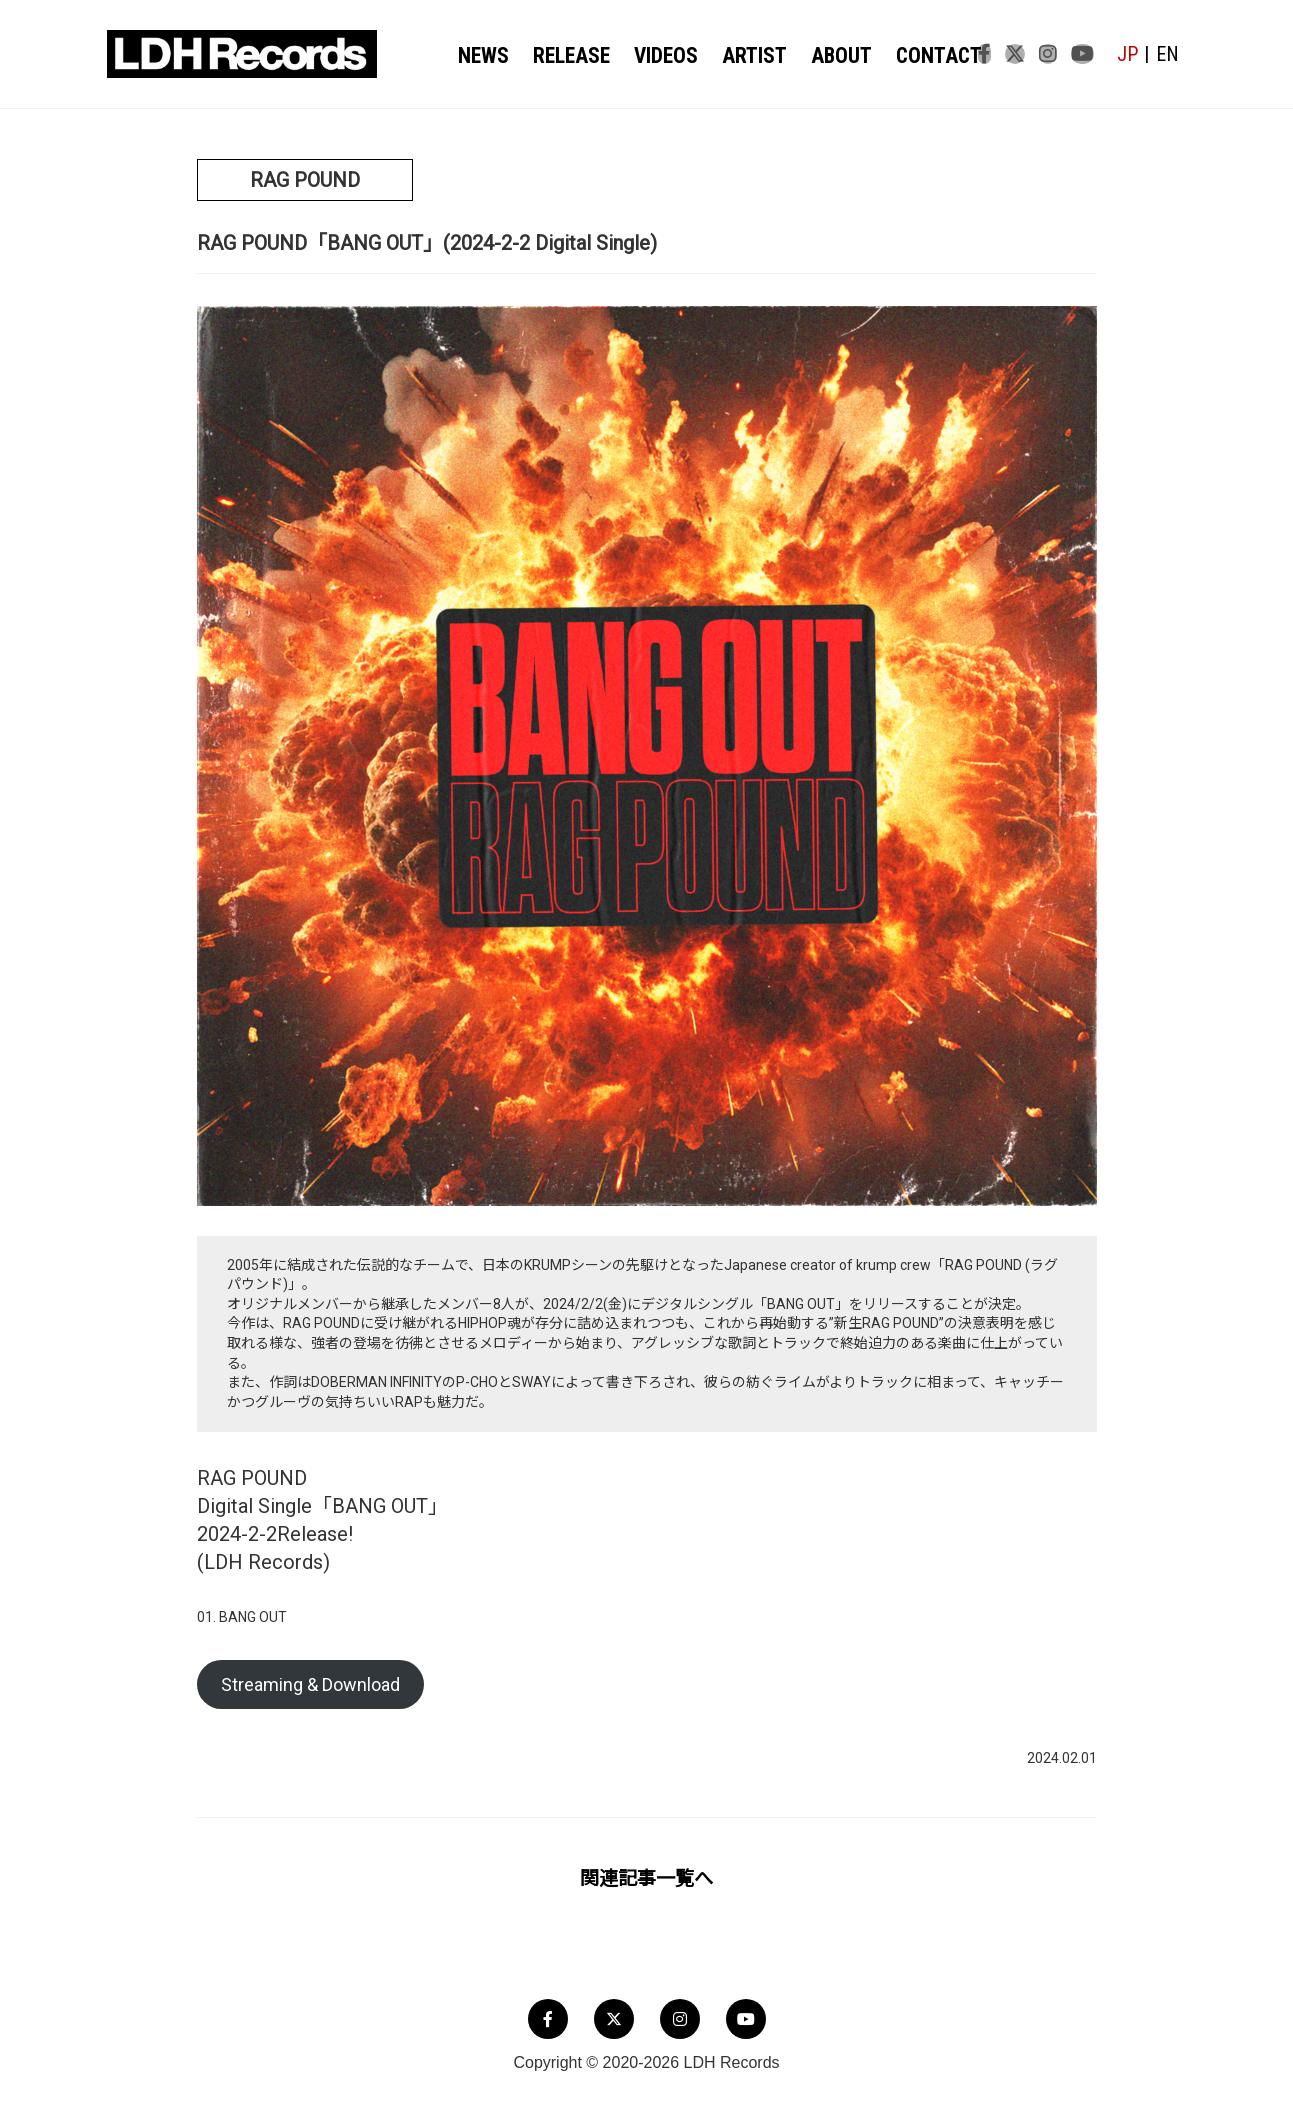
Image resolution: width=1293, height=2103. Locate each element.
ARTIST (745, 55)
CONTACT (918, 55)
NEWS (485, 55)
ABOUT (827, 55)
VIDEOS (660, 55)
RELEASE (569, 55)
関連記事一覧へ (646, 1878)
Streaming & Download (310, 1684)
